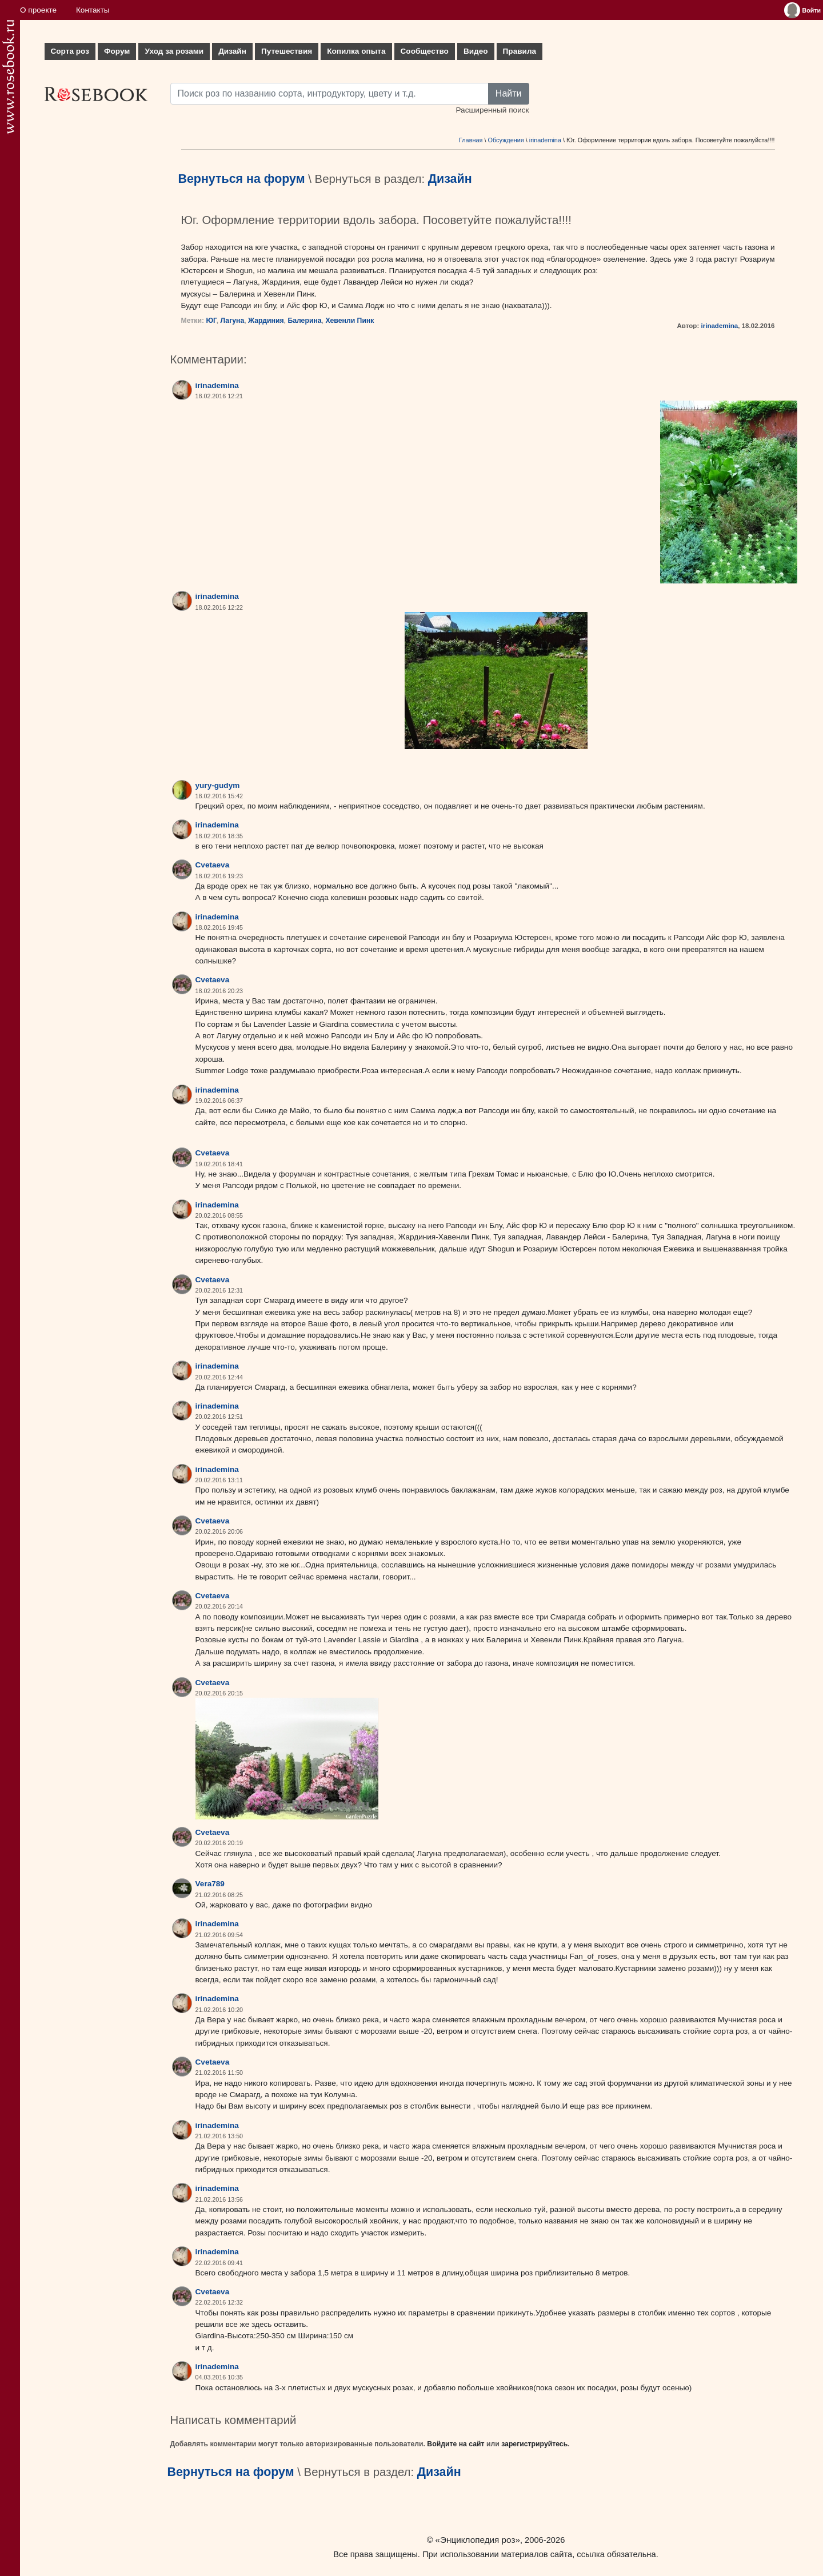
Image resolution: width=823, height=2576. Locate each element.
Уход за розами (174, 51)
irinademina (545, 140)
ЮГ (211, 321)
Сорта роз (70, 51)
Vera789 (210, 1883)
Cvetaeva (212, 865)
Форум (117, 51)
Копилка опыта (356, 51)
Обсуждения (506, 140)
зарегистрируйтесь (534, 2444)
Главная (470, 140)
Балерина (304, 321)
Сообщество (425, 51)
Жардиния (266, 321)
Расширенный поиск (492, 110)
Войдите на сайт (455, 2444)
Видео (476, 51)
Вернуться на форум (241, 179)
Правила (520, 51)
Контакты (93, 10)
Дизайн (232, 51)
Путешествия (286, 51)
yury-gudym (217, 785)
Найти (509, 93)
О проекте (38, 10)
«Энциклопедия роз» (478, 2540)
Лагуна (232, 321)
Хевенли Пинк (349, 321)
